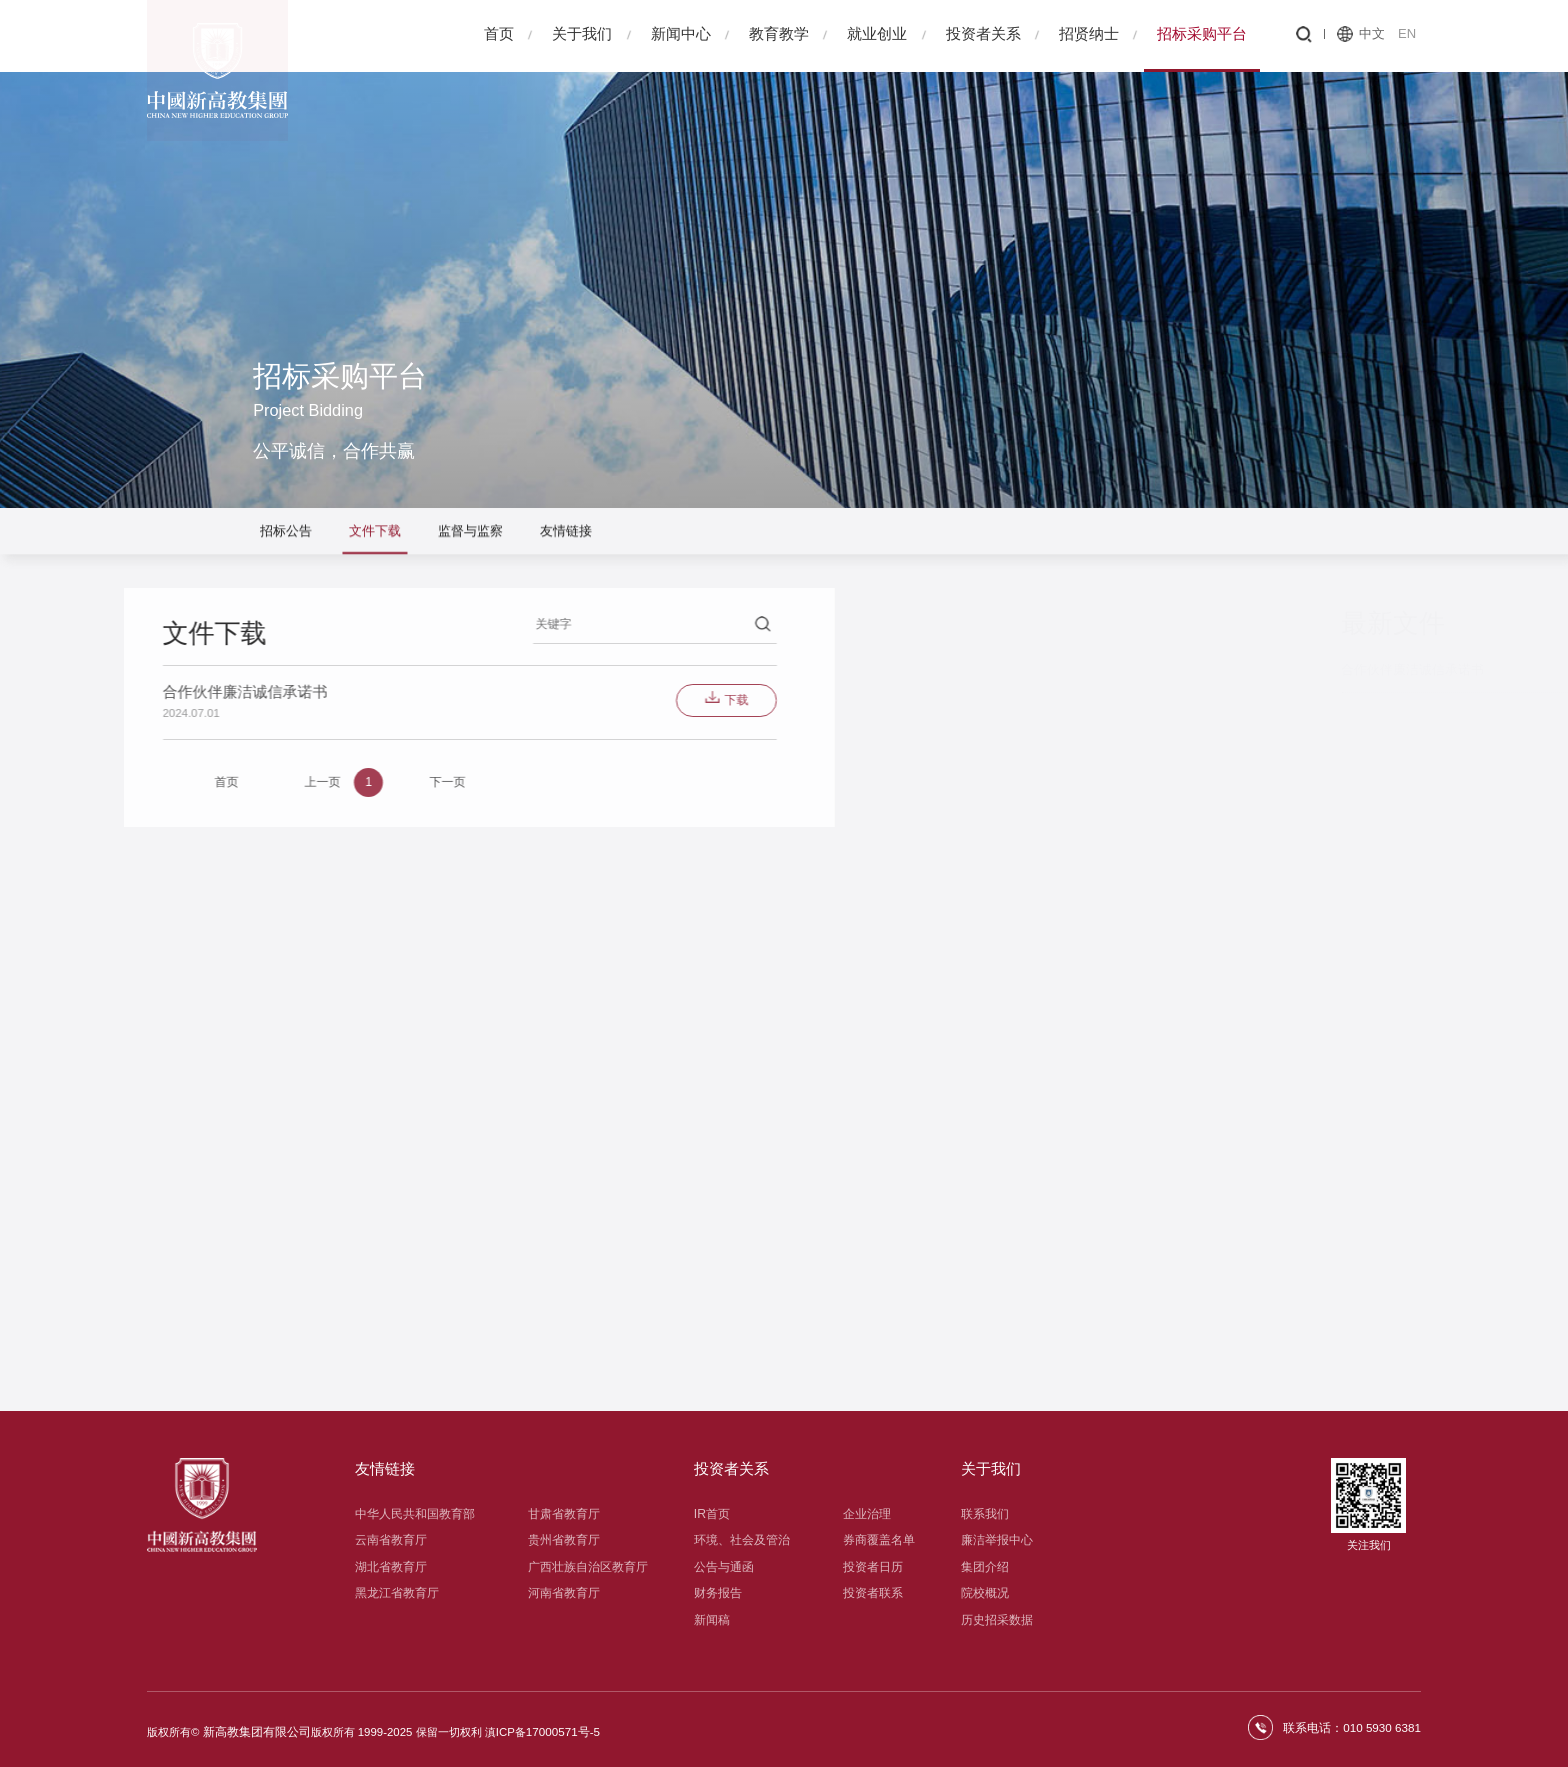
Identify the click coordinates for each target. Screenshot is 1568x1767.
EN (1407, 33)
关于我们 (582, 34)
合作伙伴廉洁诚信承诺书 (1264, 669)
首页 (499, 34)
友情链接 (566, 532)
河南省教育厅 (564, 1593)
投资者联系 (873, 1593)
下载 (483, 701)
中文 (1372, 33)
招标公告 (286, 532)
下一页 (229, 784)
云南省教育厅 (391, 1540)
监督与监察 (470, 532)
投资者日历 (873, 1567)
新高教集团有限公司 (252, 1727)
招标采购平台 (1202, 34)
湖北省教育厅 (391, 1567)
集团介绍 (985, 1567)
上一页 (95, 784)
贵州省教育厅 (564, 1540)
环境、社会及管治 (742, 1540)
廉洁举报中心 (997, 1540)
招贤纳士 (1089, 34)
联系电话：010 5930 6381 (1355, 1727)
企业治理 (867, 1514)
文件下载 (375, 532)
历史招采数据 (997, 1620)
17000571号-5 (553, 1727)
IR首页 (712, 1514)
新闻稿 (712, 1620)
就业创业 (877, 34)
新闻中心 (681, 34)
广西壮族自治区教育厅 (588, 1567)
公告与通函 (724, 1567)
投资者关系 (983, 34)
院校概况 (985, 1593)
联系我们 (985, 1514)
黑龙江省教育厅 (397, 1593)
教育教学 (779, 34)
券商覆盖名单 (879, 1540)
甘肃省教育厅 (564, 1514)
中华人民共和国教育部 (415, 1514)
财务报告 (718, 1593)
